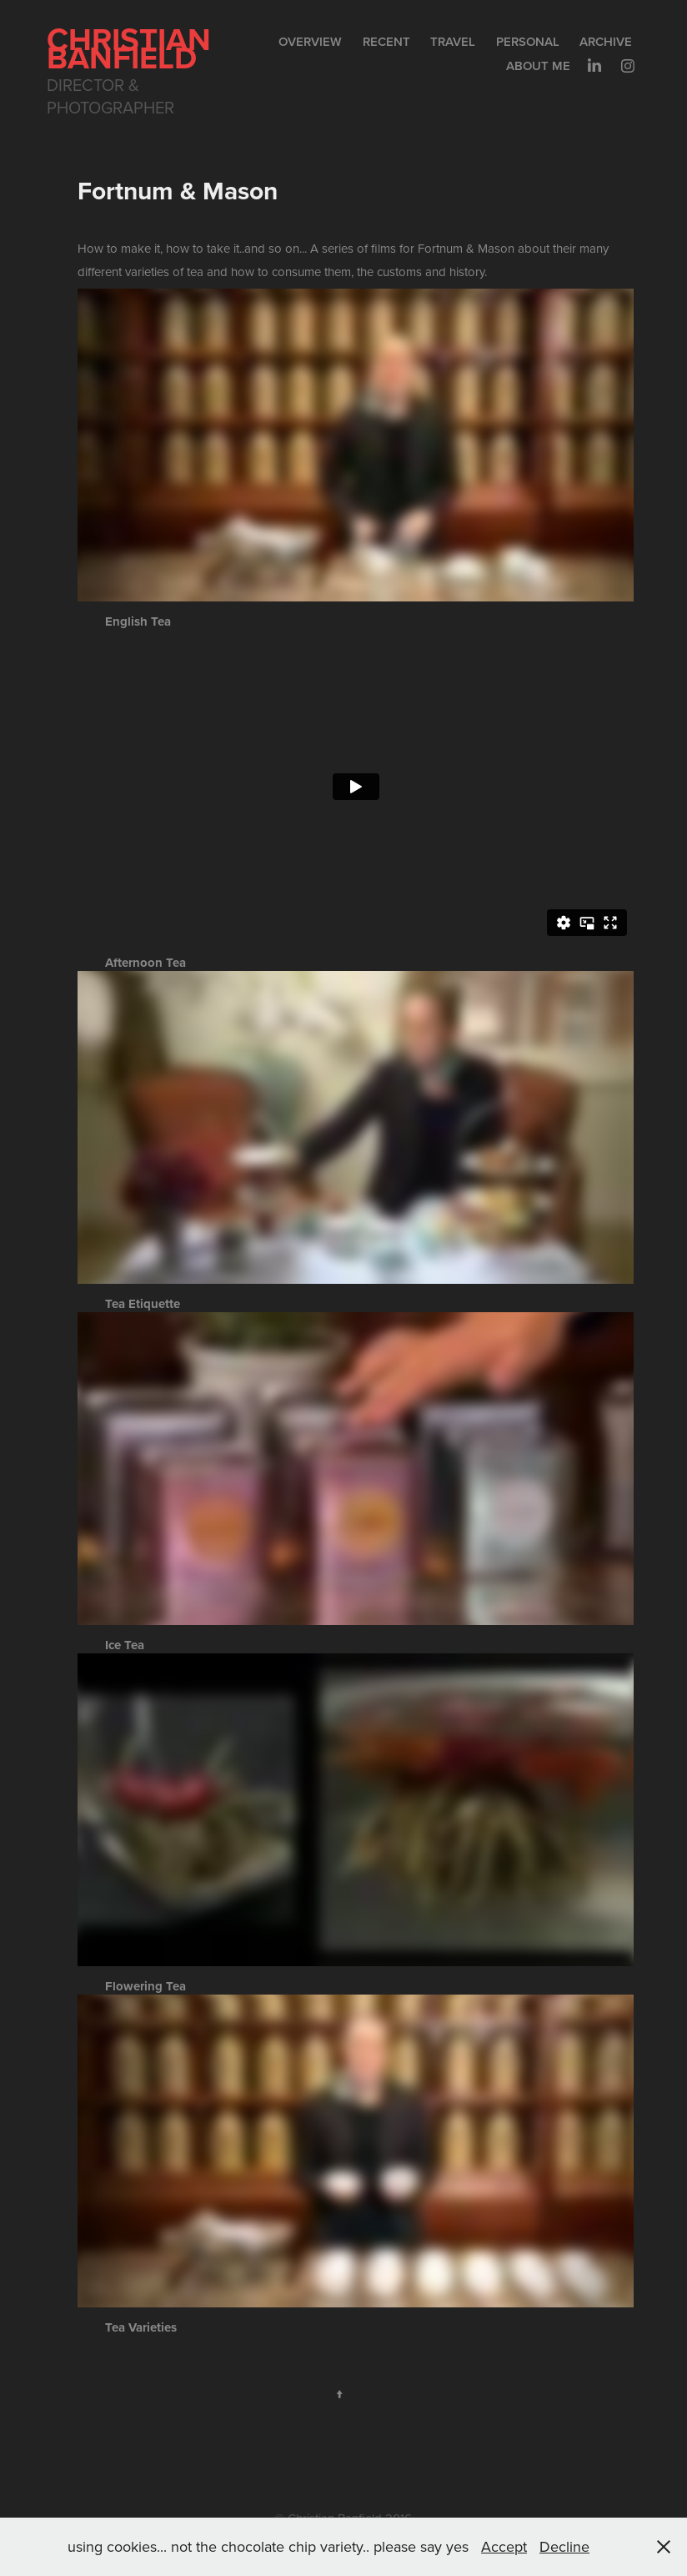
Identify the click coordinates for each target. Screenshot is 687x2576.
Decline (564, 2546)
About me (538, 65)
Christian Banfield (133, 48)
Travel (452, 41)
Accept (504, 2546)
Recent (386, 41)
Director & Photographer (110, 96)
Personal (527, 41)
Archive (605, 41)
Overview (310, 41)
